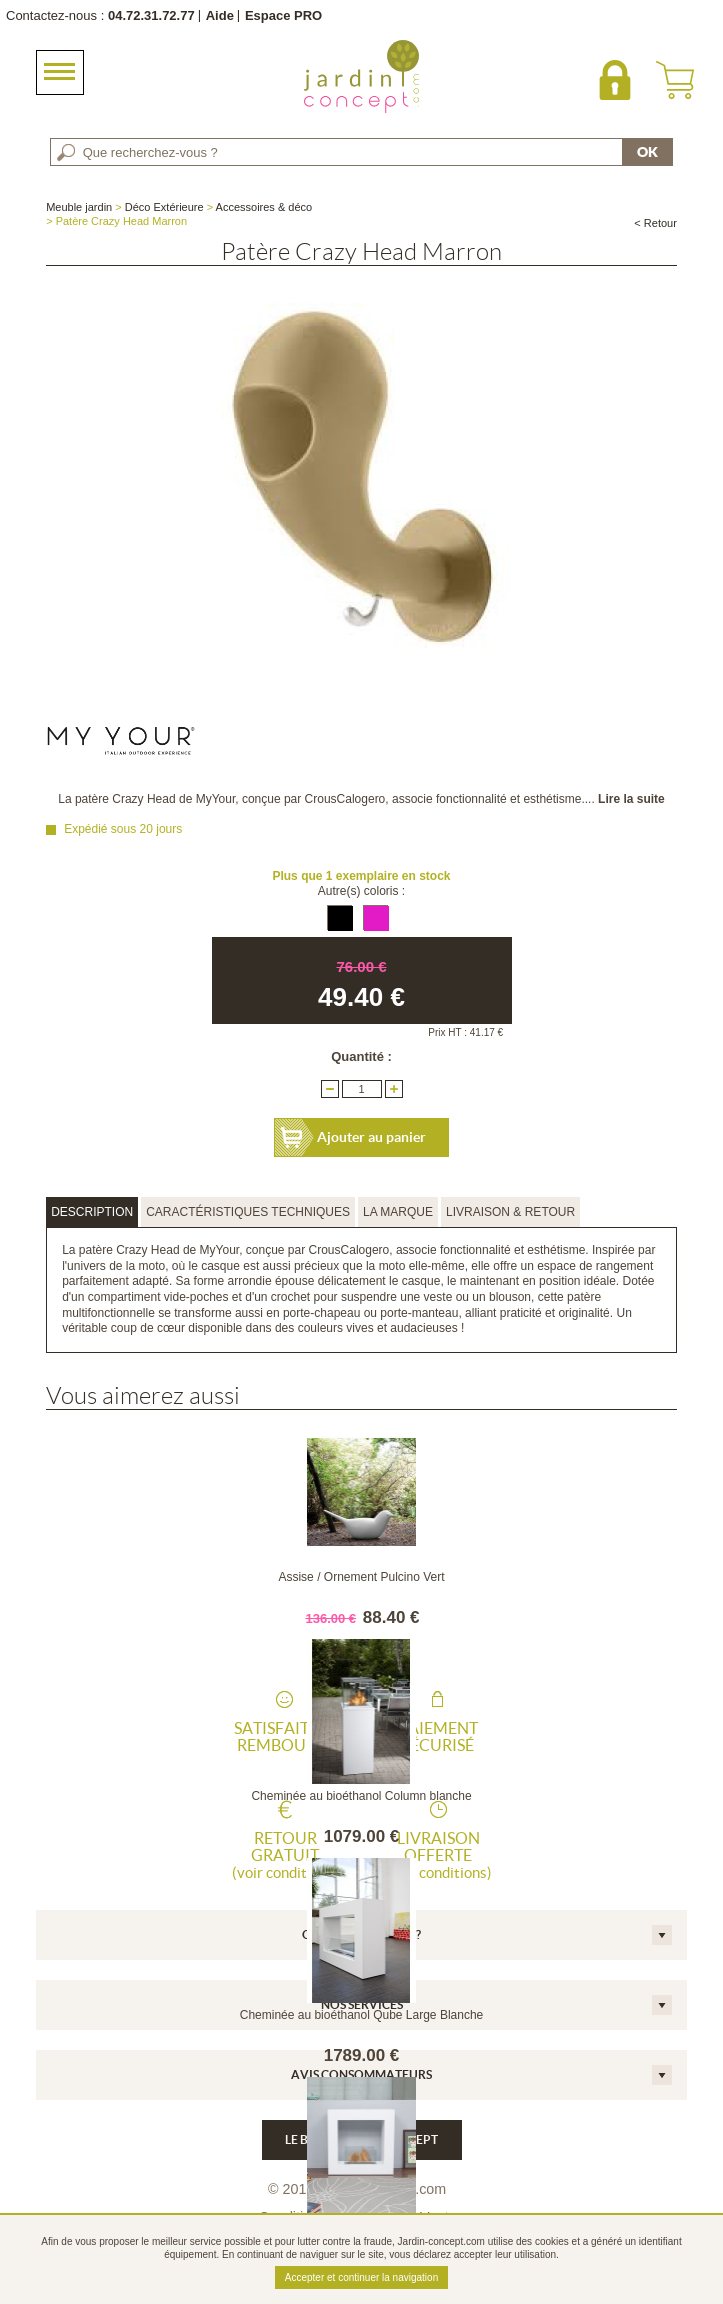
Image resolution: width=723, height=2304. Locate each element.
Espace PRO (283, 15)
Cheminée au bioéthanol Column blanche (361, 1796)
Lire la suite (631, 799)
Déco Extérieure (164, 207)
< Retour (655, 223)
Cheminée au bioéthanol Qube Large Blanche (362, 2015)
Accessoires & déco (264, 207)
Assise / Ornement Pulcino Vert (361, 1577)
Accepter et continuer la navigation (361, 2277)
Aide (220, 15)
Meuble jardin (79, 207)
